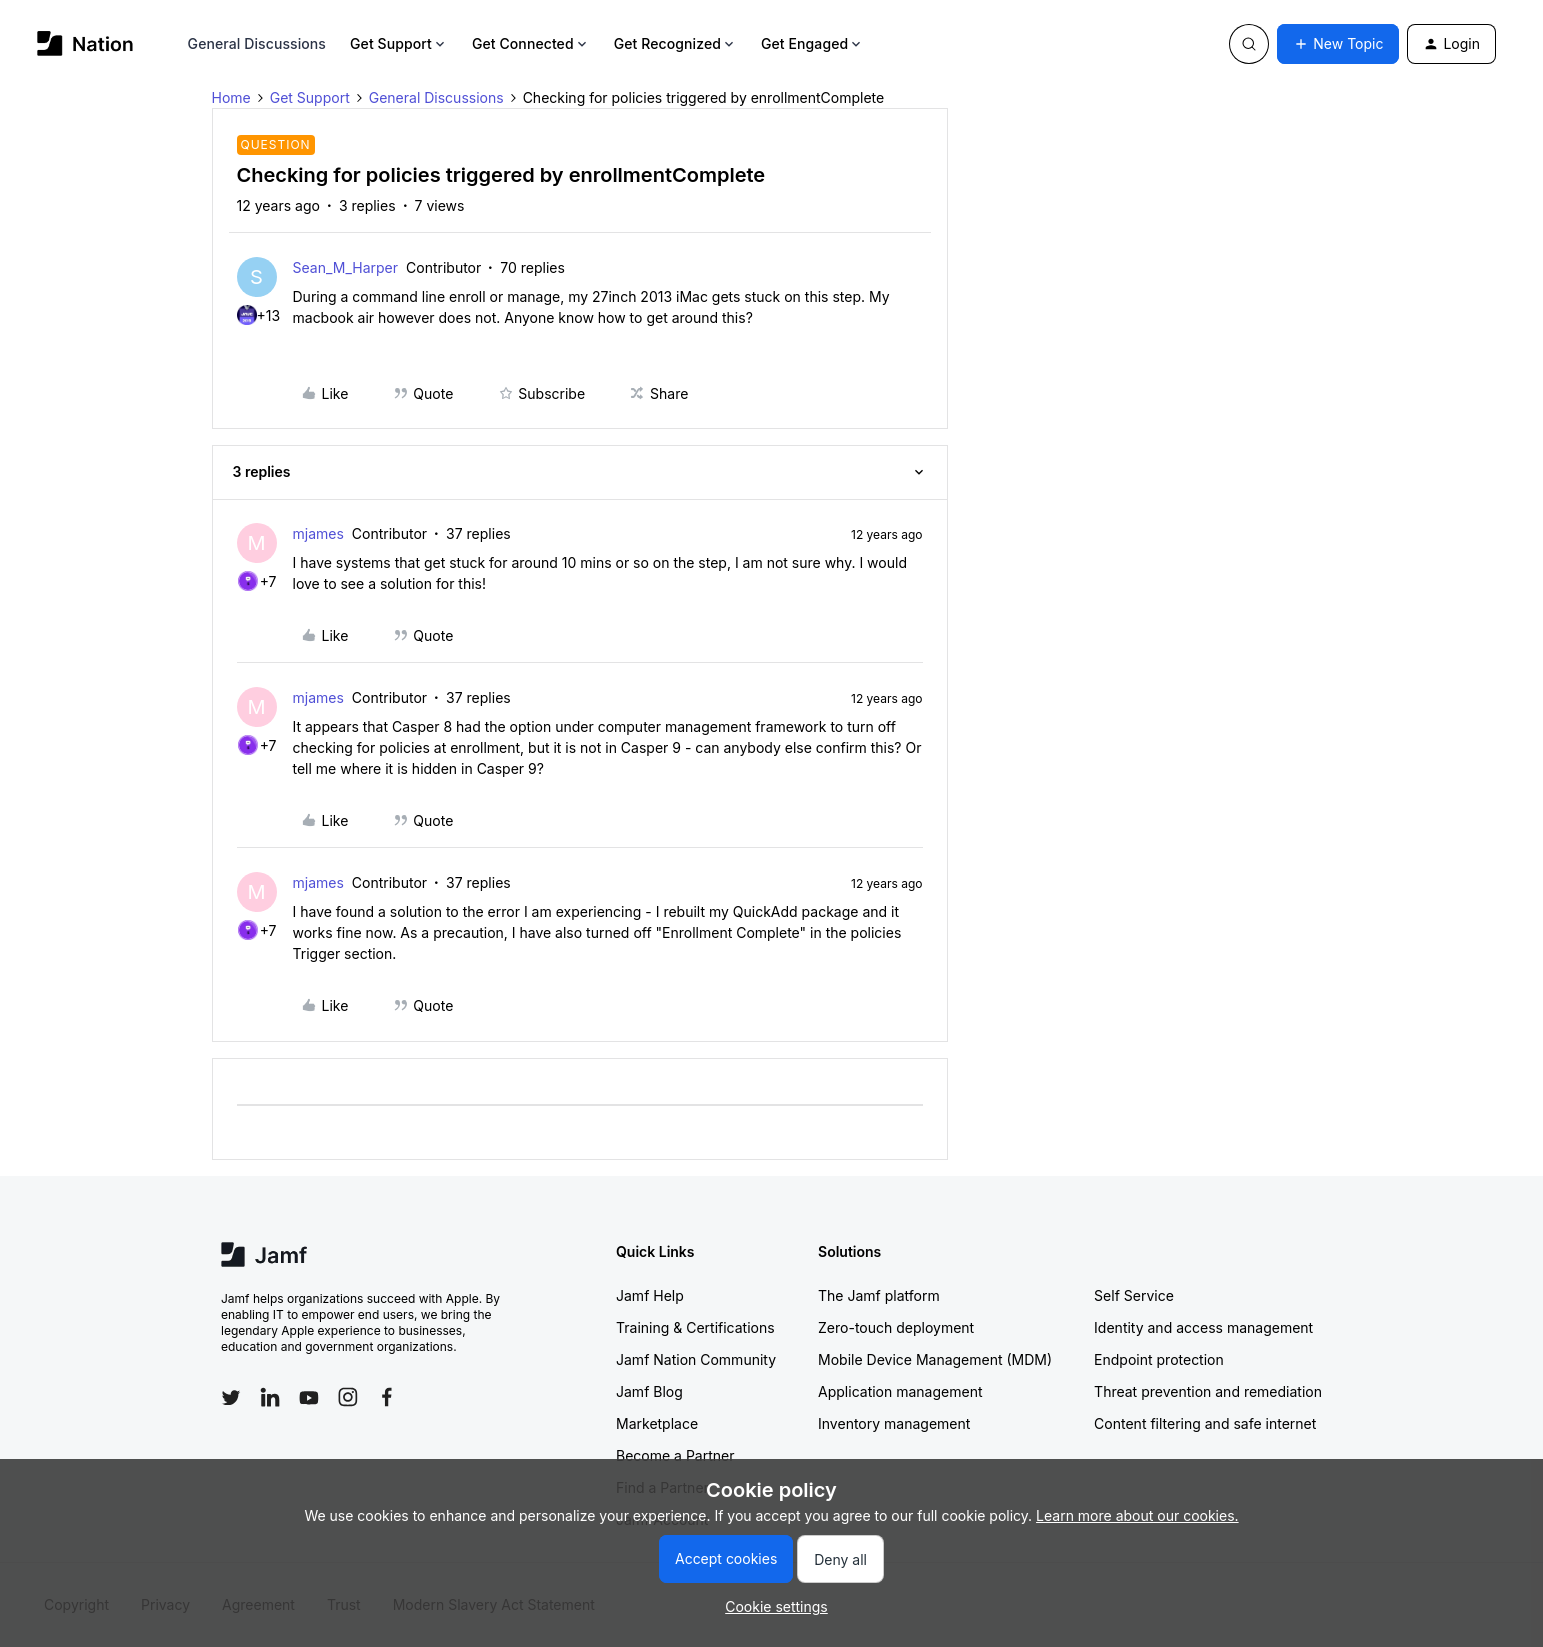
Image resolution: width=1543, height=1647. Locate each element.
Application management (900, 1391)
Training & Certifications (695, 1327)
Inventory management (894, 1423)
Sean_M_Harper (346, 267)
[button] (1338, 44)
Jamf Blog (649, 1391)
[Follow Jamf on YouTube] (309, 1397)
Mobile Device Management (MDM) (935, 1359)
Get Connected (531, 43)
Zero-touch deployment (896, 1327)
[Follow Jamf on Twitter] (231, 1398)
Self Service (1134, 1295)
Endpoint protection (1159, 1359)
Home (231, 97)
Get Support (399, 43)
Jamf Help (650, 1295)
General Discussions (257, 43)
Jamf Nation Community (696, 1359)
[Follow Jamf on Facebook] (387, 1397)
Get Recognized (675, 43)
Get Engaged (812, 43)
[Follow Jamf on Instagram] (348, 1397)
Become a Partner (675, 1455)
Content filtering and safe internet (1205, 1423)
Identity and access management (1203, 1327)
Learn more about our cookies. (1137, 1515)
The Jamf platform (879, 1295)
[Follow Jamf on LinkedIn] (270, 1397)
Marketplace (657, 1423)
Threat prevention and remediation (1208, 1391)
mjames (318, 533)
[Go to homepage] (85, 43)
